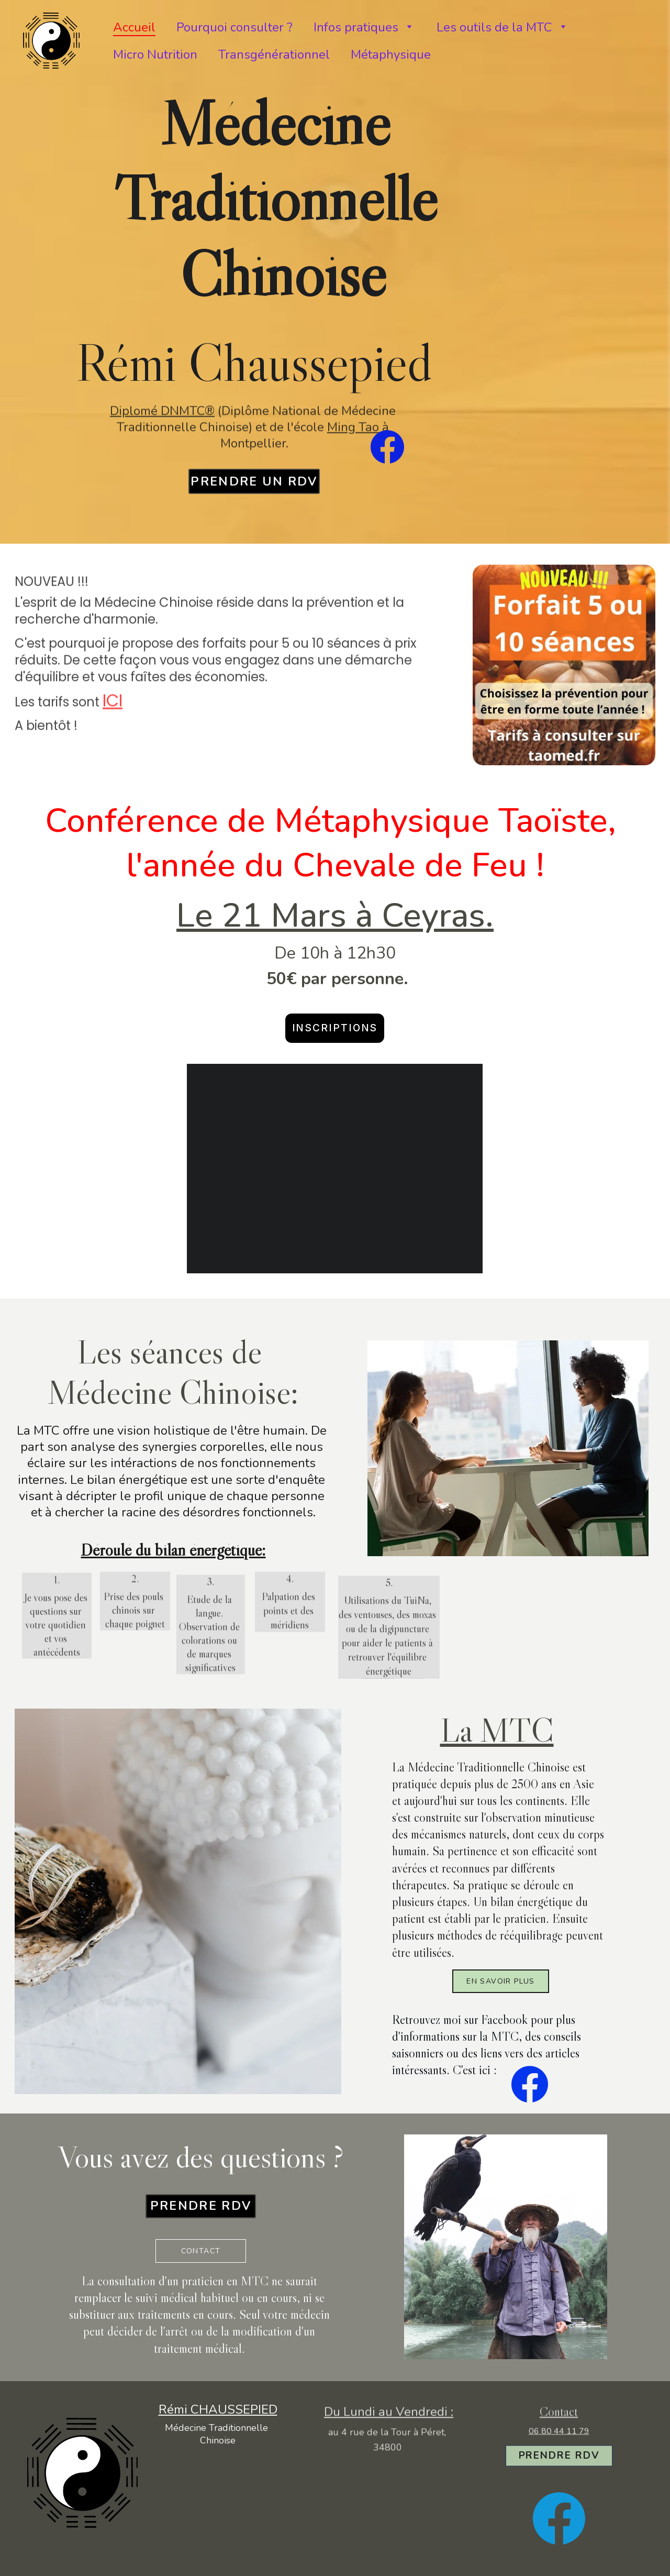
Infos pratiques (356, 27)
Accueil (134, 27)
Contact (201, 2251)
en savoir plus (500, 1981)
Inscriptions (335, 1028)
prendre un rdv (254, 482)
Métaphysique (391, 54)
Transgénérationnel (274, 54)
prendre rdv (200, 2206)
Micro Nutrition (155, 54)
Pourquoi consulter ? (234, 27)
